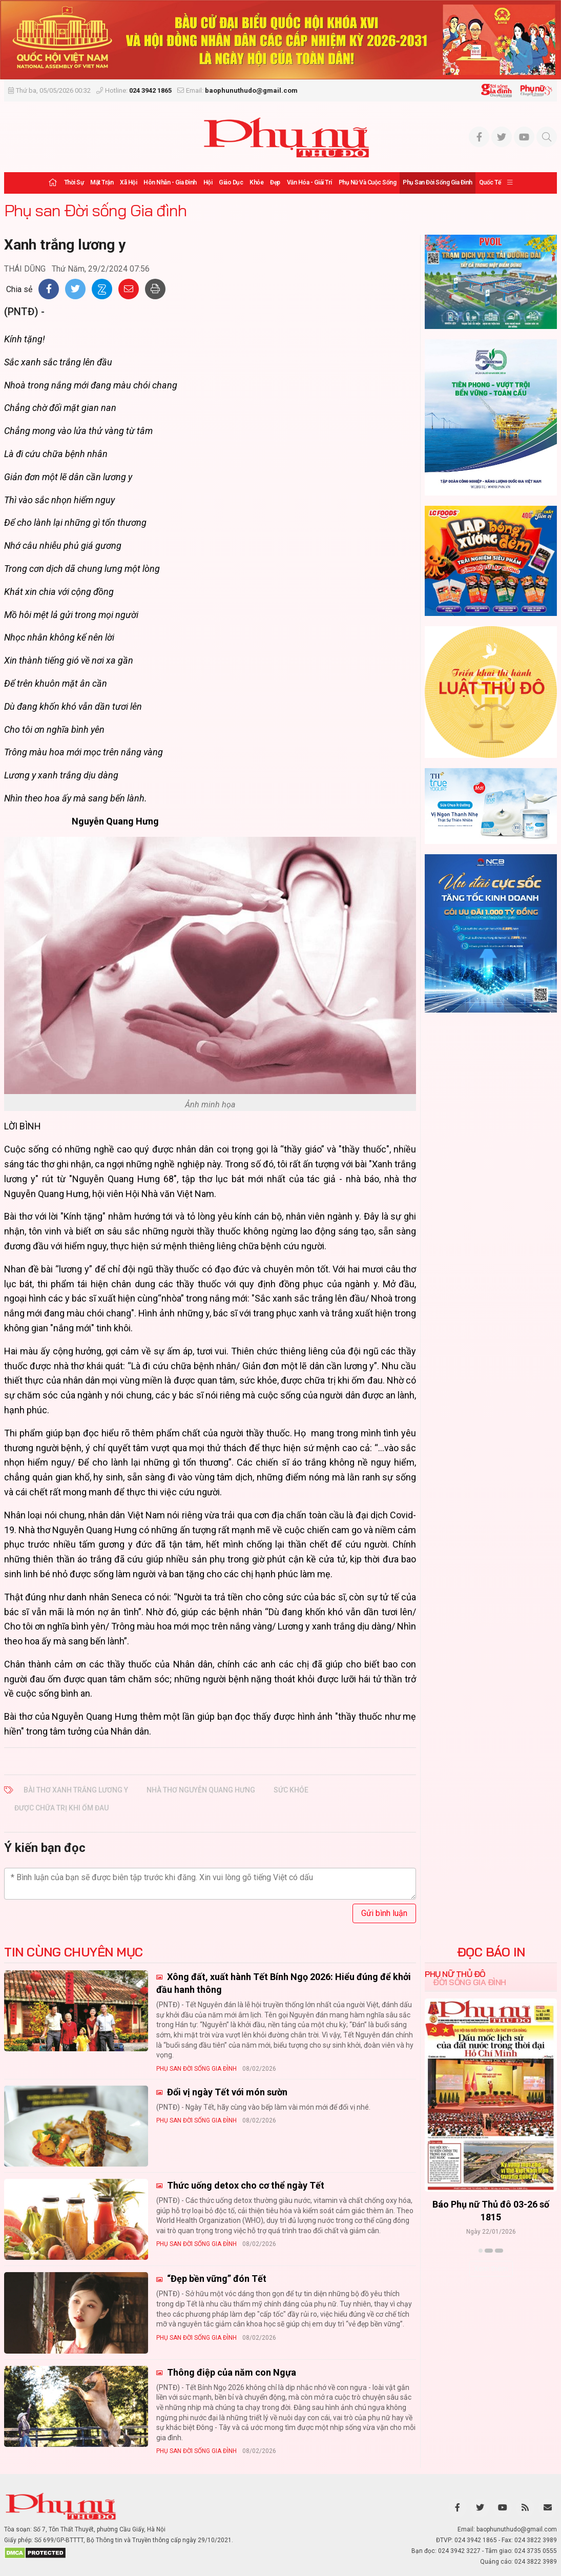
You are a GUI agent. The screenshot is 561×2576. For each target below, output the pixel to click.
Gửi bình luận (384, 1913)
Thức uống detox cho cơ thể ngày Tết (244, 2185)
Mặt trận (101, 182)
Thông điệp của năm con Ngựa (230, 2372)
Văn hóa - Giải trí (309, 182)
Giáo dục (231, 182)
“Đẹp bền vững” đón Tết (215, 2278)
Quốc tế (490, 182)
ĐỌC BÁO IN (491, 1952)
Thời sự (74, 182)
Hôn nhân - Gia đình (170, 182)
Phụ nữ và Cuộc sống (368, 182)
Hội (208, 182)
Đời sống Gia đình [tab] (469, 1982)
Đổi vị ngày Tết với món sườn (226, 2092)
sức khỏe (291, 1790)
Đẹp (275, 182)
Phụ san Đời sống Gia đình (437, 182)
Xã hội (128, 182)
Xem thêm (491, 2268)
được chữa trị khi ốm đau (61, 1808)
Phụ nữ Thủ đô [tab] (455, 1974)
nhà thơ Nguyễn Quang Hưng (201, 1790)
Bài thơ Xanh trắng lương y (76, 1790)
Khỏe (256, 182)
